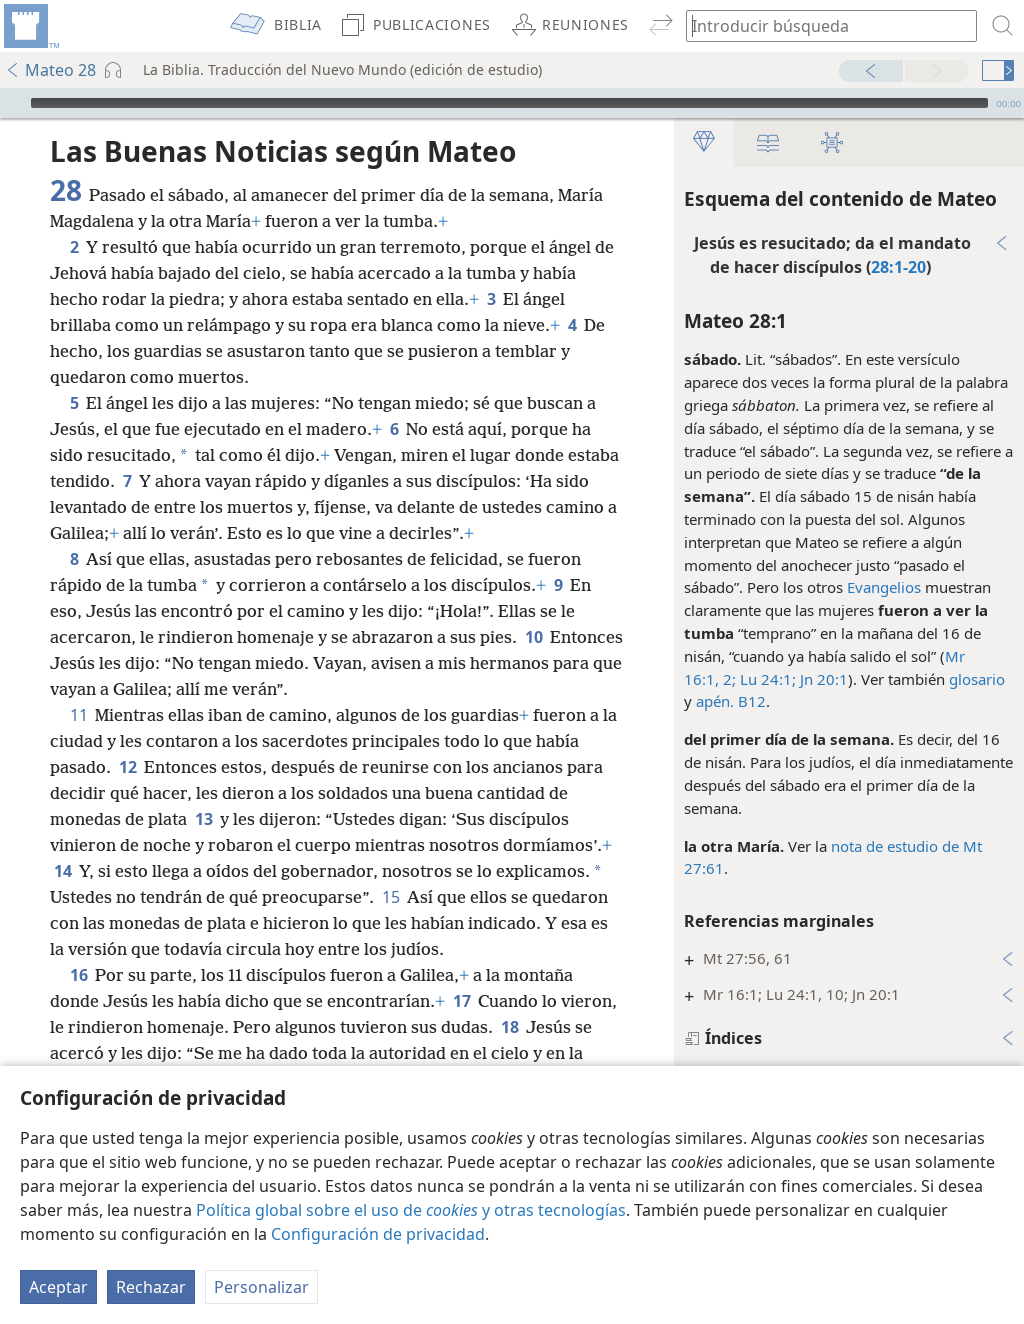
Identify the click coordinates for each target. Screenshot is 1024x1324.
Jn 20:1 (822, 679)
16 (78, 975)
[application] (512, 103)
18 (509, 1027)
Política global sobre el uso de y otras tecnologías (411, 1210)
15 (390, 897)
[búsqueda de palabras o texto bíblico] (822, 25)
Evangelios (884, 587)
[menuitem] (30, 26)
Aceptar (58, 1287)
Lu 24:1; (766, 679)
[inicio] (30, 26)
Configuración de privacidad (378, 1234)
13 (203, 819)
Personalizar (261, 1287)
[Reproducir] (13, 103)
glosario (977, 679)
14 (62, 871)
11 (78, 715)
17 (461, 1001)
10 (533, 637)
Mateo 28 (50, 70)
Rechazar (151, 1287)
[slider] (509, 103)
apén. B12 (731, 701)
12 (127, 767)
